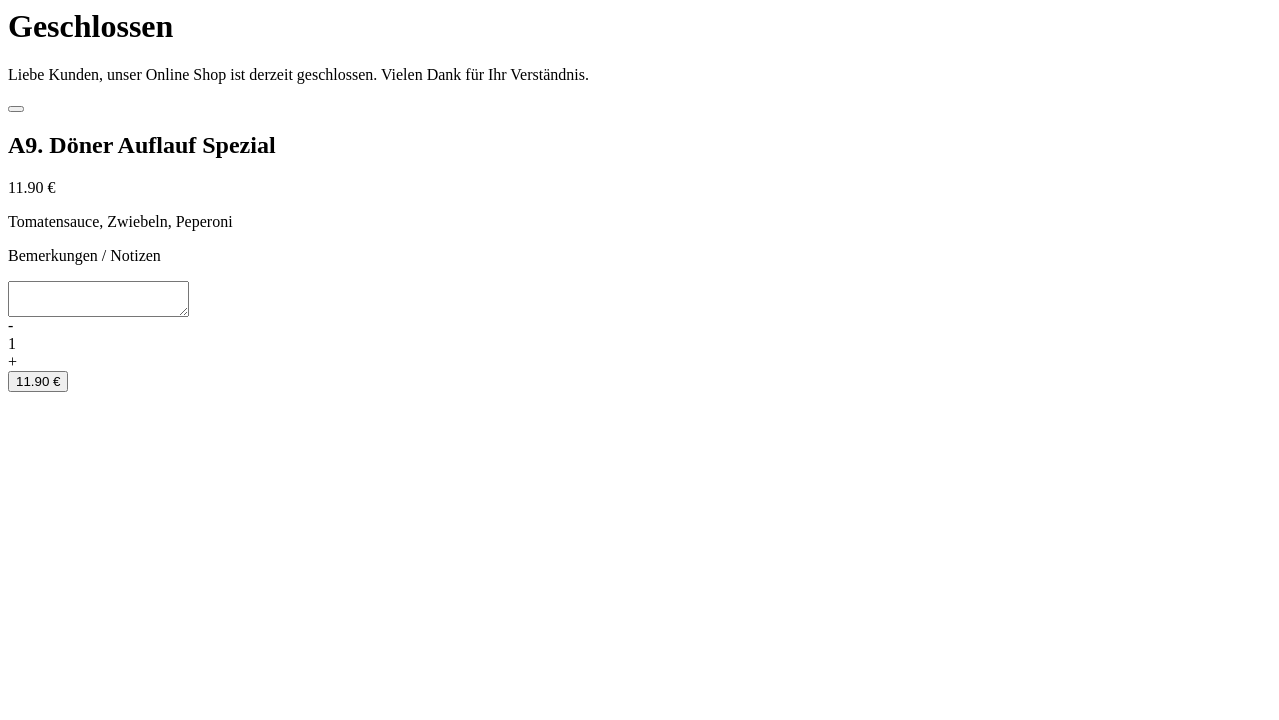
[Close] (16, 109)
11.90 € (38, 387)
